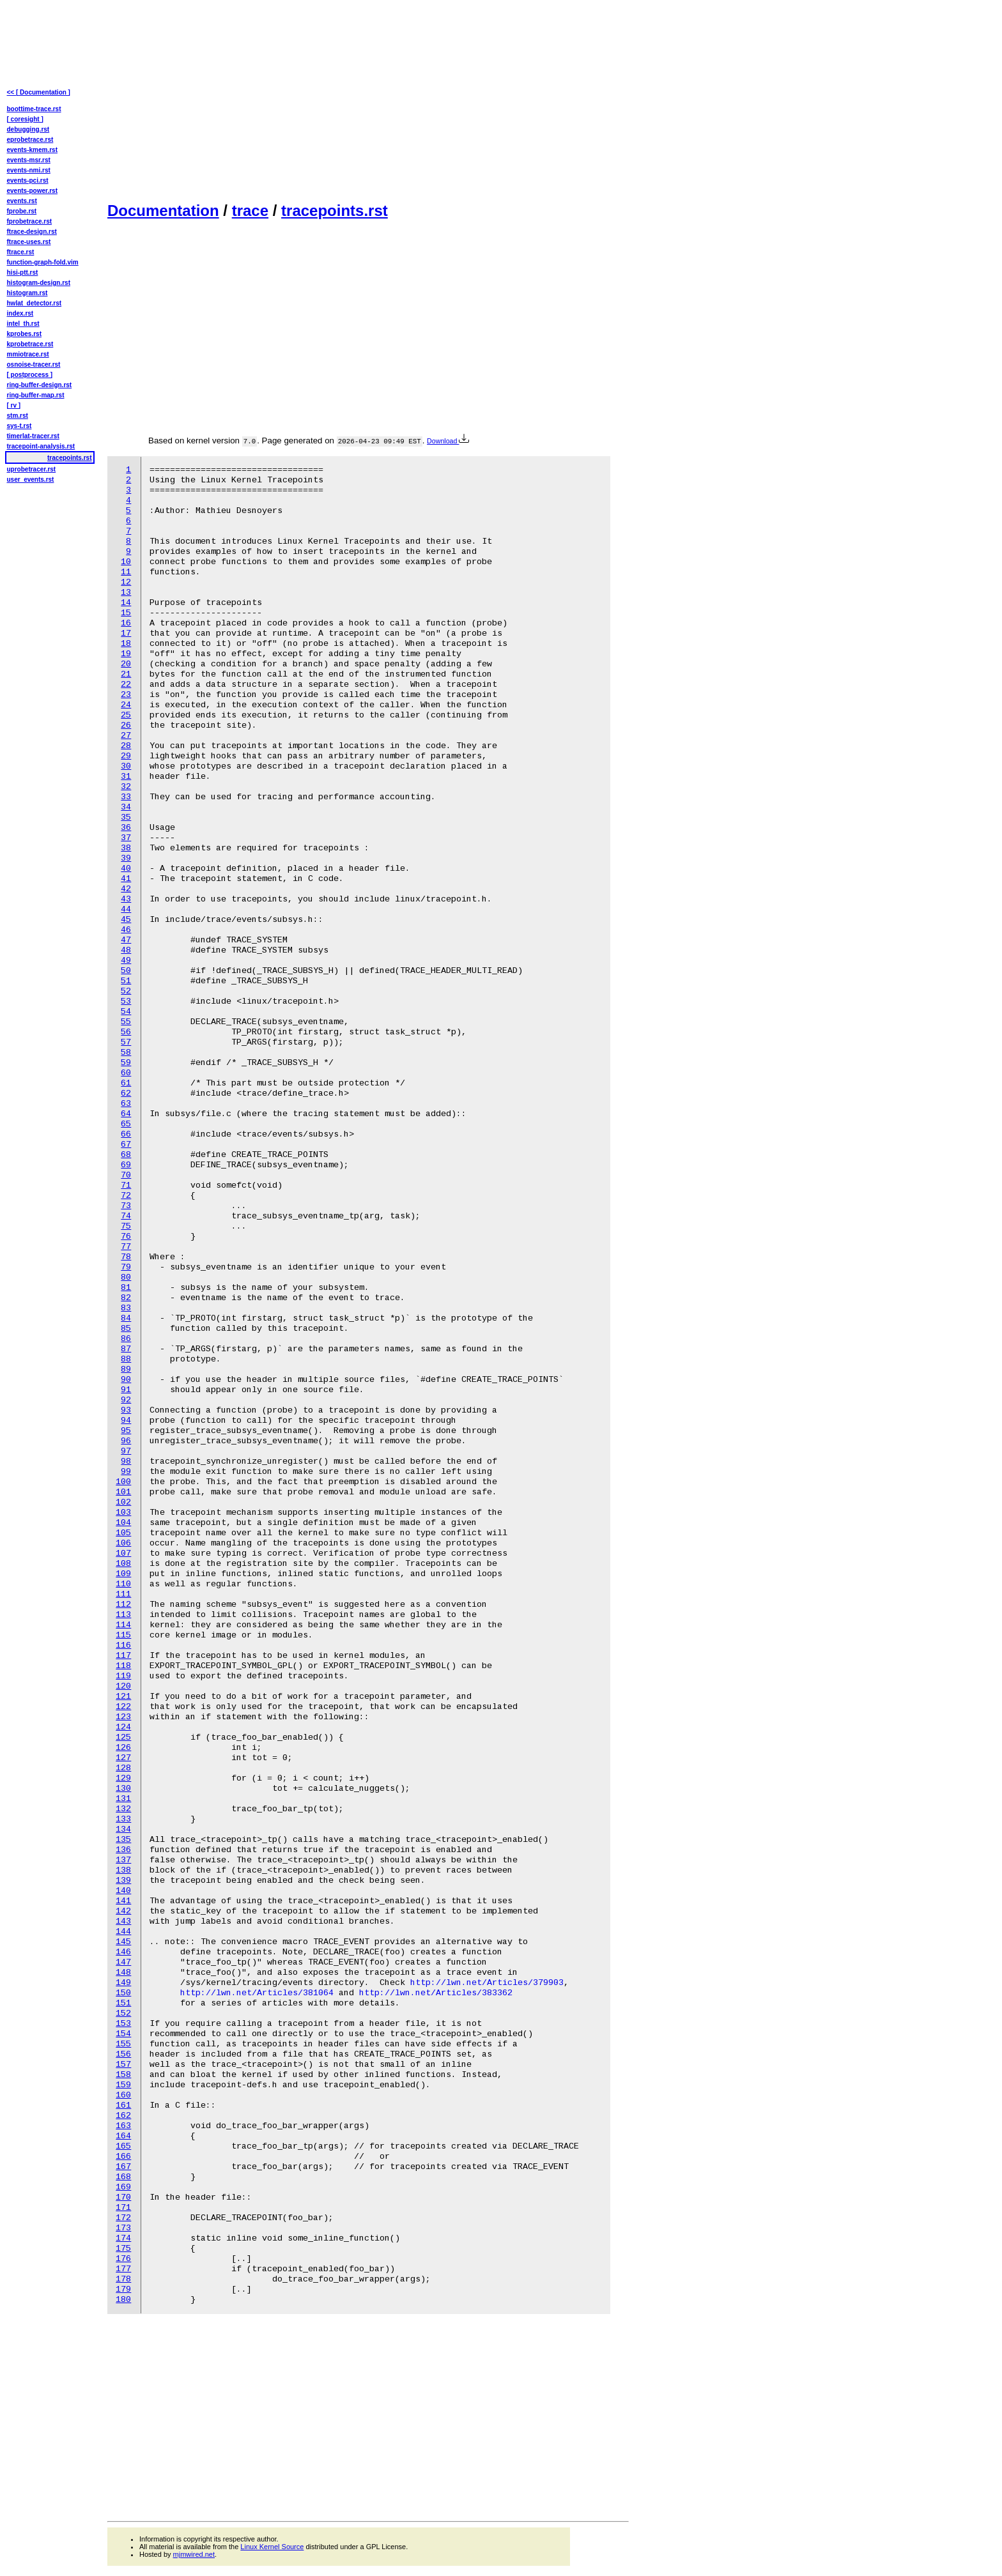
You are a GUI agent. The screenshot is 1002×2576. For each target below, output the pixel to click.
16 (126, 623)
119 (123, 1676)
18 (126, 643)
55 (126, 1022)
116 (123, 1645)
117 (123, 1655)
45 (126, 919)
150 (123, 1993)
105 (123, 1533)
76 (126, 1236)
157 (123, 2064)
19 (126, 654)
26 (126, 725)
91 (126, 1390)
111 (123, 1594)
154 (123, 2034)
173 (123, 2228)
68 (126, 1155)
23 (126, 695)
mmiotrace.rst (28, 354)
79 (126, 1267)
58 (126, 1052)
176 (123, 2259)
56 (126, 1032)
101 (123, 1492)
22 (126, 684)
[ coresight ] (25, 119)
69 (126, 1165)
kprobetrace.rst (30, 344)
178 (123, 2279)
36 (126, 827)
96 (126, 1441)
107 (123, 1553)
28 (126, 746)
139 (123, 1880)
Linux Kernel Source (272, 2546)
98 (126, 1461)
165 (123, 2146)
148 (123, 1972)
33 (126, 797)
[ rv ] (14, 405)
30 (126, 766)
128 (123, 1768)
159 (123, 2085)
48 (126, 950)
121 (123, 1696)
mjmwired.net (194, 2554)
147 (123, 1962)
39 (126, 858)
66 (126, 1134)
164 (123, 2136)
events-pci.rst (28, 180)
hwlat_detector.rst (34, 303)
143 (123, 1921)
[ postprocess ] (30, 374)
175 (123, 2248)
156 (123, 2054)
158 (123, 2075)
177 (123, 2269)
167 (123, 2167)
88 (126, 1359)
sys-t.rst (19, 425)
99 (126, 1471)
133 (123, 1819)
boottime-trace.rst (34, 108)
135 (123, 1839)
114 (123, 1625)
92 (126, 1400)
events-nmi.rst (28, 170)
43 (126, 899)
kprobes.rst (24, 333)
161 (123, 2105)
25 (126, 715)
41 (126, 879)
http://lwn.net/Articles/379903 (487, 1983)
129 (123, 1778)
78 (126, 1257)
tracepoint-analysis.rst (41, 446)
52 (126, 991)
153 (123, 2023)
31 (126, 776)
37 (126, 838)
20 (126, 664)
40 (126, 868)
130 (123, 1788)
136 (123, 1850)
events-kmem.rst (32, 149)
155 (123, 2044)
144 (123, 1931)
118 (123, 1666)
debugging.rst (28, 129)
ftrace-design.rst (32, 231)
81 (126, 1287)
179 (123, 2289)
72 (126, 1195)
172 (123, 2218)
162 (123, 2115)
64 (126, 1114)
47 (126, 940)
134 (123, 1829)
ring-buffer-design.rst (39, 384)
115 (123, 1635)
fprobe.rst (22, 211)
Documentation (163, 210)
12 (126, 582)
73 (126, 1206)
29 (126, 756)
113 (123, 1615)
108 (123, 1563)
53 (126, 1001)
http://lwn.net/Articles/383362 (436, 1993)
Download (448, 441)
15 (126, 613)
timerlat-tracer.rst (33, 436)
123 (123, 1717)
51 (126, 981)
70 (126, 1175)
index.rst (20, 313)
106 (123, 1543)
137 (123, 1860)
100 (123, 1482)
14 (126, 603)
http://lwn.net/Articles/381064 (257, 1993)
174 (123, 2238)
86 (126, 1339)
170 (123, 2197)
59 (126, 1063)
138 (123, 1870)
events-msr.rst (28, 160)
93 (126, 1410)
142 (123, 1911)
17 (126, 633)
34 (126, 807)
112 (123, 1604)
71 (126, 1185)
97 (126, 1451)
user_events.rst (30, 479)
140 (123, 1891)
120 (123, 1686)
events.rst (22, 200)
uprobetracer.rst (31, 469)
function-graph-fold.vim (43, 262)
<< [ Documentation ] (38, 92)
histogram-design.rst (38, 282)
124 (123, 1727)
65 (126, 1124)
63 (126, 1103)
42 (126, 889)
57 (126, 1042)
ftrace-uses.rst (29, 241)
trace (250, 210)
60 (126, 1073)
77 (126, 1247)
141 (123, 1901)
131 (123, 1799)
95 (126, 1431)
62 (126, 1093)
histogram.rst (27, 292)
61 (126, 1083)
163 (123, 2126)
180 (123, 2299)
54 (126, 1011)
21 (126, 674)
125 (123, 1737)
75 (126, 1226)
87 (126, 1349)
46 (126, 930)
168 (123, 2177)
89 (126, 1369)
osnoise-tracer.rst (34, 364)
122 (123, 1707)
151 (123, 2003)
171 (123, 2207)
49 (126, 960)
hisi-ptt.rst (22, 272)
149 (123, 1983)
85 (126, 1328)
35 (126, 817)
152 (123, 2013)
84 (126, 1318)
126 (123, 1747)
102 (123, 1502)
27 (126, 735)
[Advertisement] (368, 99)
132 (123, 1809)
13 (126, 592)
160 (123, 2095)
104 (123, 1523)
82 (126, 1298)
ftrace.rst (21, 252)
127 (123, 1758)
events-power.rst (32, 190)
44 (126, 909)
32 (126, 787)
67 (126, 1144)
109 (123, 1574)
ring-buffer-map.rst (36, 395)
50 (126, 971)
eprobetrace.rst (30, 139)
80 (126, 1277)
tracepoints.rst (334, 210)
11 (126, 572)
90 (126, 1379)
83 (126, 1308)
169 (123, 2187)
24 (126, 705)
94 (126, 1420)
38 (126, 848)
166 (123, 2156)
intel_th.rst (23, 323)
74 (126, 1216)
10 (126, 562)
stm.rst (17, 415)
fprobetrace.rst (29, 221)
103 (123, 1512)
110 (123, 1584)
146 (123, 1952)
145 (123, 1942)
